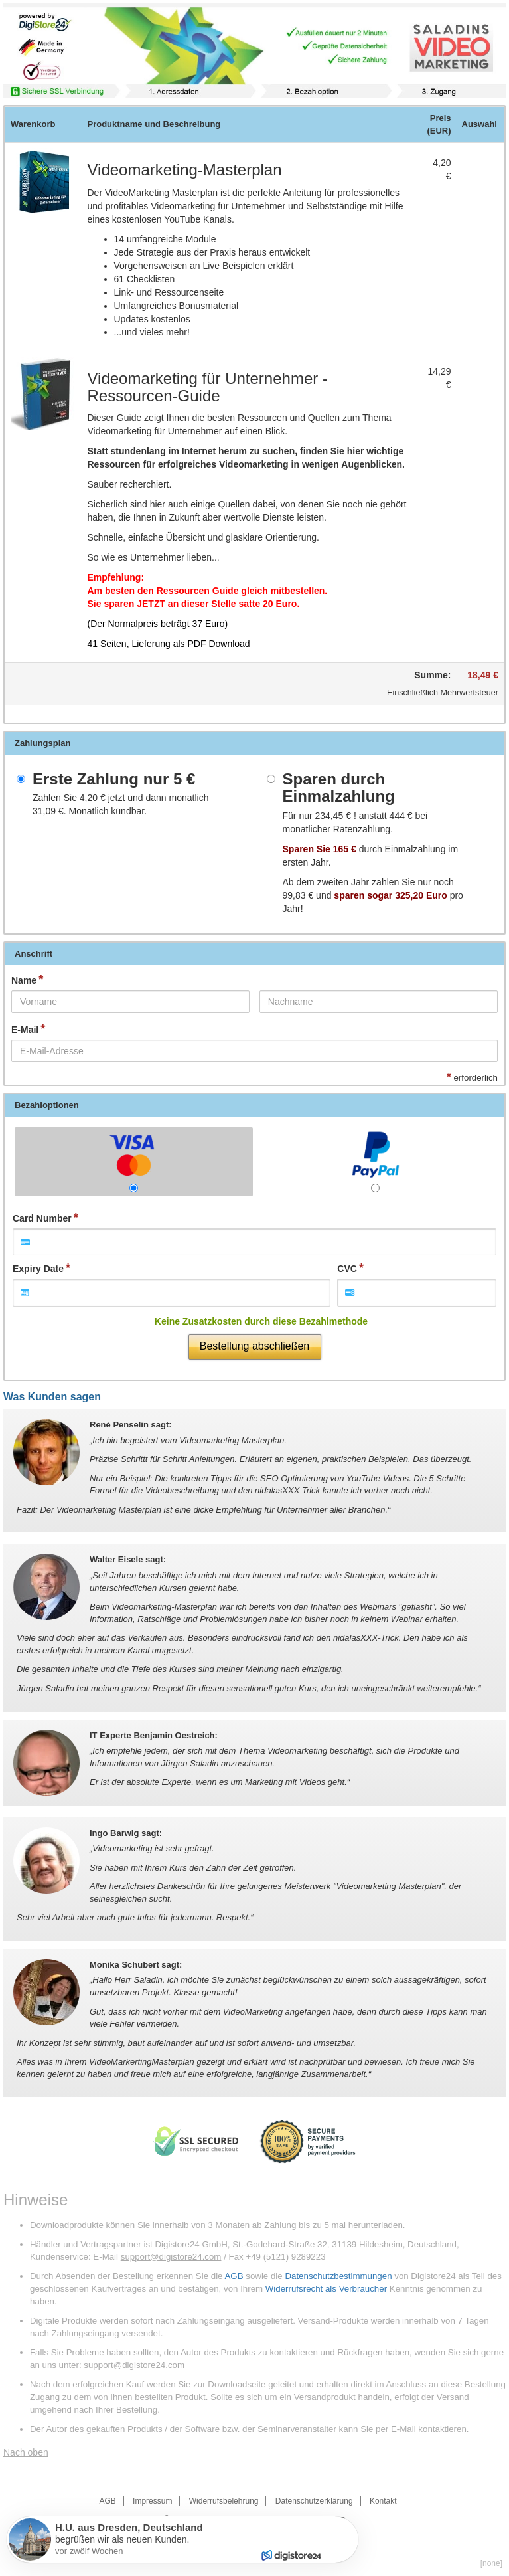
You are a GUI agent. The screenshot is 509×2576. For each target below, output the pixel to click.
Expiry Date (38, 1268)
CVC (347, 1268)
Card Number (42, 1218)
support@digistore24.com (171, 2257)
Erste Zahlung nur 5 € (114, 779)
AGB (233, 2276)
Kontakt (383, 2501)
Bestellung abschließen (254, 1346)
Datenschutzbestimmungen (338, 2276)
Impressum (152, 2501)
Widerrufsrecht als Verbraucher (326, 2289)
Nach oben (25, 2452)
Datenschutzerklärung (314, 2501)
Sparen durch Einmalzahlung (339, 788)
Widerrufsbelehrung (224, 2501)
